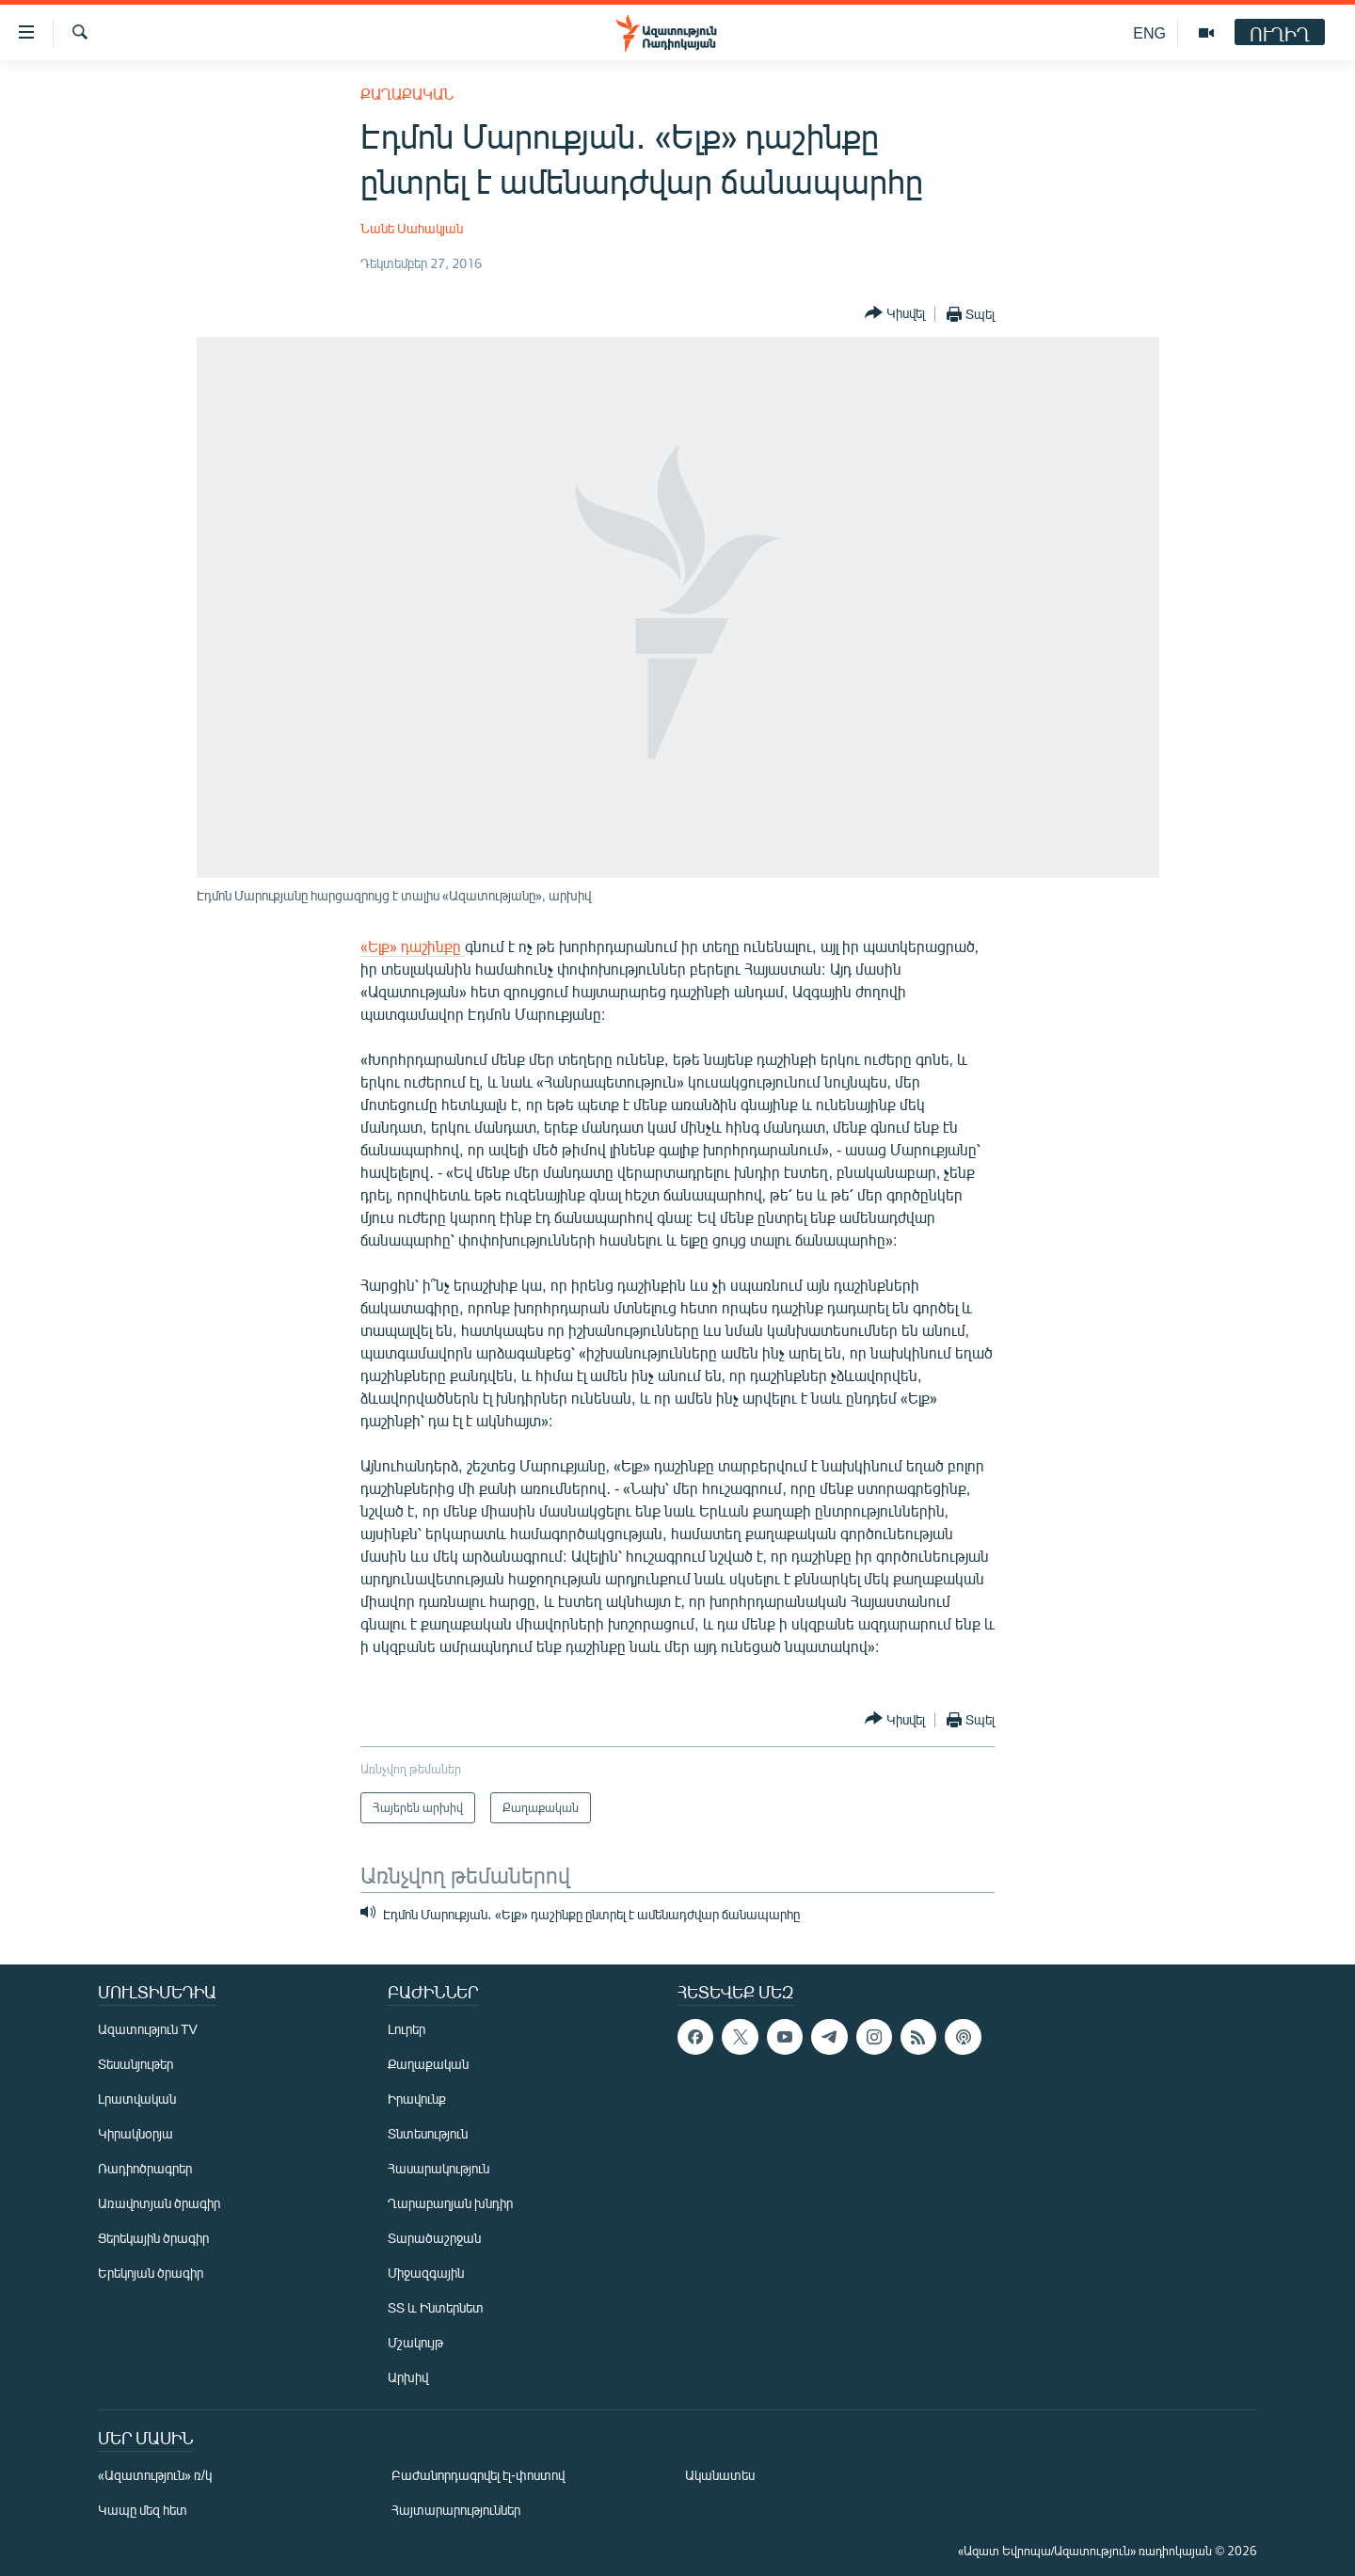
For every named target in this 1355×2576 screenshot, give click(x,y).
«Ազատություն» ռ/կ (155, 2475)
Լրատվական (137, 2099)
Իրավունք (417, 2099)
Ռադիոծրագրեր (145, 2168)
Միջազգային (426, 2273)
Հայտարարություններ (455, 2510)
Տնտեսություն (428, 2133)
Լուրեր (406, 2029)
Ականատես (720, 2475)
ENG (1149, 32)
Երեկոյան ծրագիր (150, 2273)
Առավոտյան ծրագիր (159, 2203)
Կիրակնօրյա (135, 2133)
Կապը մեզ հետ (142, 2510)
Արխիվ (408, 2377)
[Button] (895, 313)
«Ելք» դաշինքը (412, 946)
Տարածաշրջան (434, 2238)
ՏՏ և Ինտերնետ (436, 2307)
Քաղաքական (407, 94)
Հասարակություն (438, 2168)
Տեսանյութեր (135, 2064)
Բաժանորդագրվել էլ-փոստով (478, 2475)
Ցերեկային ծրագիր (153, 2238)
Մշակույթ (415, 2342)
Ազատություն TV (148, 2029)
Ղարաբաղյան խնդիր (450, 2203)
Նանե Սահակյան (411, 228)
